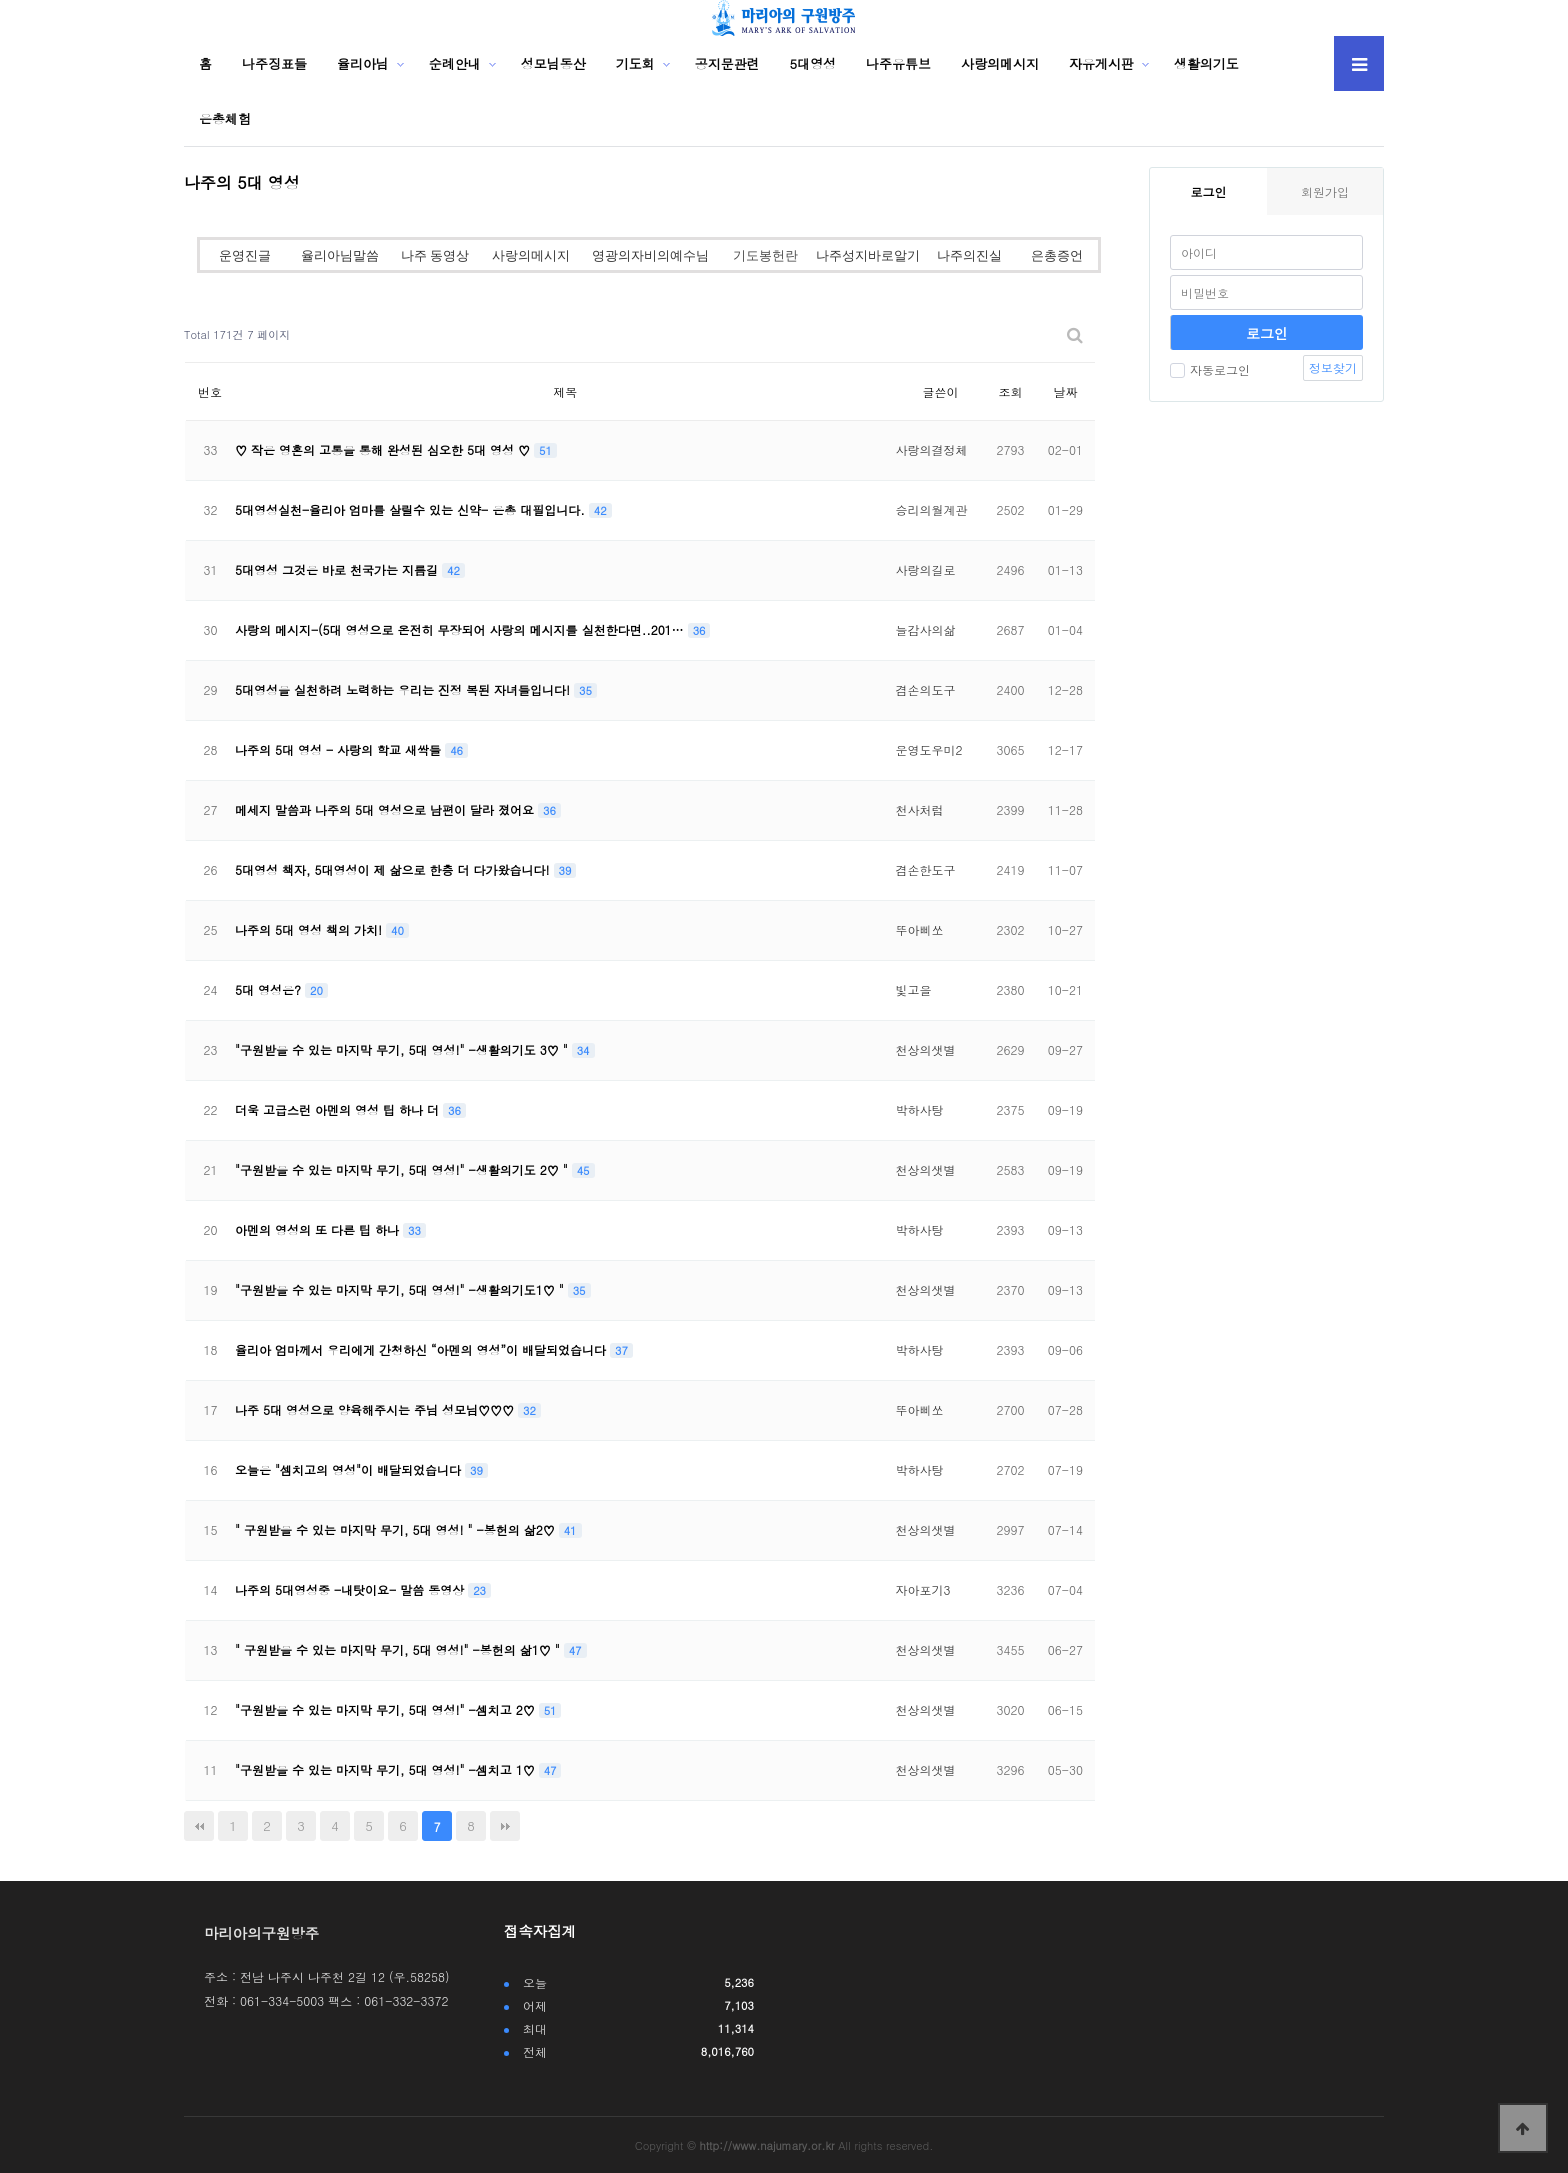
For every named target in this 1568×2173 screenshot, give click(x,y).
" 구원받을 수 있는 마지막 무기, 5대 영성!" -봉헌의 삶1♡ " (399, 1649)
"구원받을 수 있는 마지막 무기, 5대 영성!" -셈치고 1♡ (387, 1769)
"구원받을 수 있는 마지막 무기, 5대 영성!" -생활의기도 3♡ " (403, 1049)
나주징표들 (274, 63)
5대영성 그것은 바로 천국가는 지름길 (338, 569)
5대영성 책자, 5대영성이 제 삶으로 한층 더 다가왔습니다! (394, 869)
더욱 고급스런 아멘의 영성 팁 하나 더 (339, 1109)
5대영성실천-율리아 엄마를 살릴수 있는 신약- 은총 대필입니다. (412, 509)
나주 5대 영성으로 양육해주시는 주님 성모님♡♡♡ (376, 1409)
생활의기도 (1206, 63)
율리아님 (363, 63)
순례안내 (455, 63)
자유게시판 (1101, 63)
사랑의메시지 (1000, 63)
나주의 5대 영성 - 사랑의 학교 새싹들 (340, 749)
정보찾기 (1333, 367)
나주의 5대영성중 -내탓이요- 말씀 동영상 (351, 1589)
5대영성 (813, 63)
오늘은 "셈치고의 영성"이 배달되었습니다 (350, 1469)
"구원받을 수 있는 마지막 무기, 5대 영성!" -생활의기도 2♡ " (403, 1169)
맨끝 (505, 1826)
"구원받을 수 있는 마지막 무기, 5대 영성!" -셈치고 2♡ (387, 1709)
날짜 (1065, 391)
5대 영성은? (270, 989)
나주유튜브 (898, 63)
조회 (1010, 391)
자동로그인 (1210, 369)
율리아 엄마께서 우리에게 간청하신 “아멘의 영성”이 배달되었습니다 (422, 1349)
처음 (199, 1826)
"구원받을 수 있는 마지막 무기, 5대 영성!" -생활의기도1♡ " (401, 1289)
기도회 (635, 63)
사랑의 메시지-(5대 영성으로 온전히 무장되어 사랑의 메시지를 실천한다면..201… (461, 629)
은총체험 (225, 118)
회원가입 (1325, 191)
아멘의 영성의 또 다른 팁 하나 (319, 1229)
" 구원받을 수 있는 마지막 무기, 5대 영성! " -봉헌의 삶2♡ (397, 1529)
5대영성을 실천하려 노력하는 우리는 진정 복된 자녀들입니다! (404, 689)
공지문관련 (727, 63)
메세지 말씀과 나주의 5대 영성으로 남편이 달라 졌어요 (386, 809)
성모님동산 (553, 63)
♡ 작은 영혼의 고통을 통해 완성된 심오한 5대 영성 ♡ (384, 449)
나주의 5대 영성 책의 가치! (310, 929)
